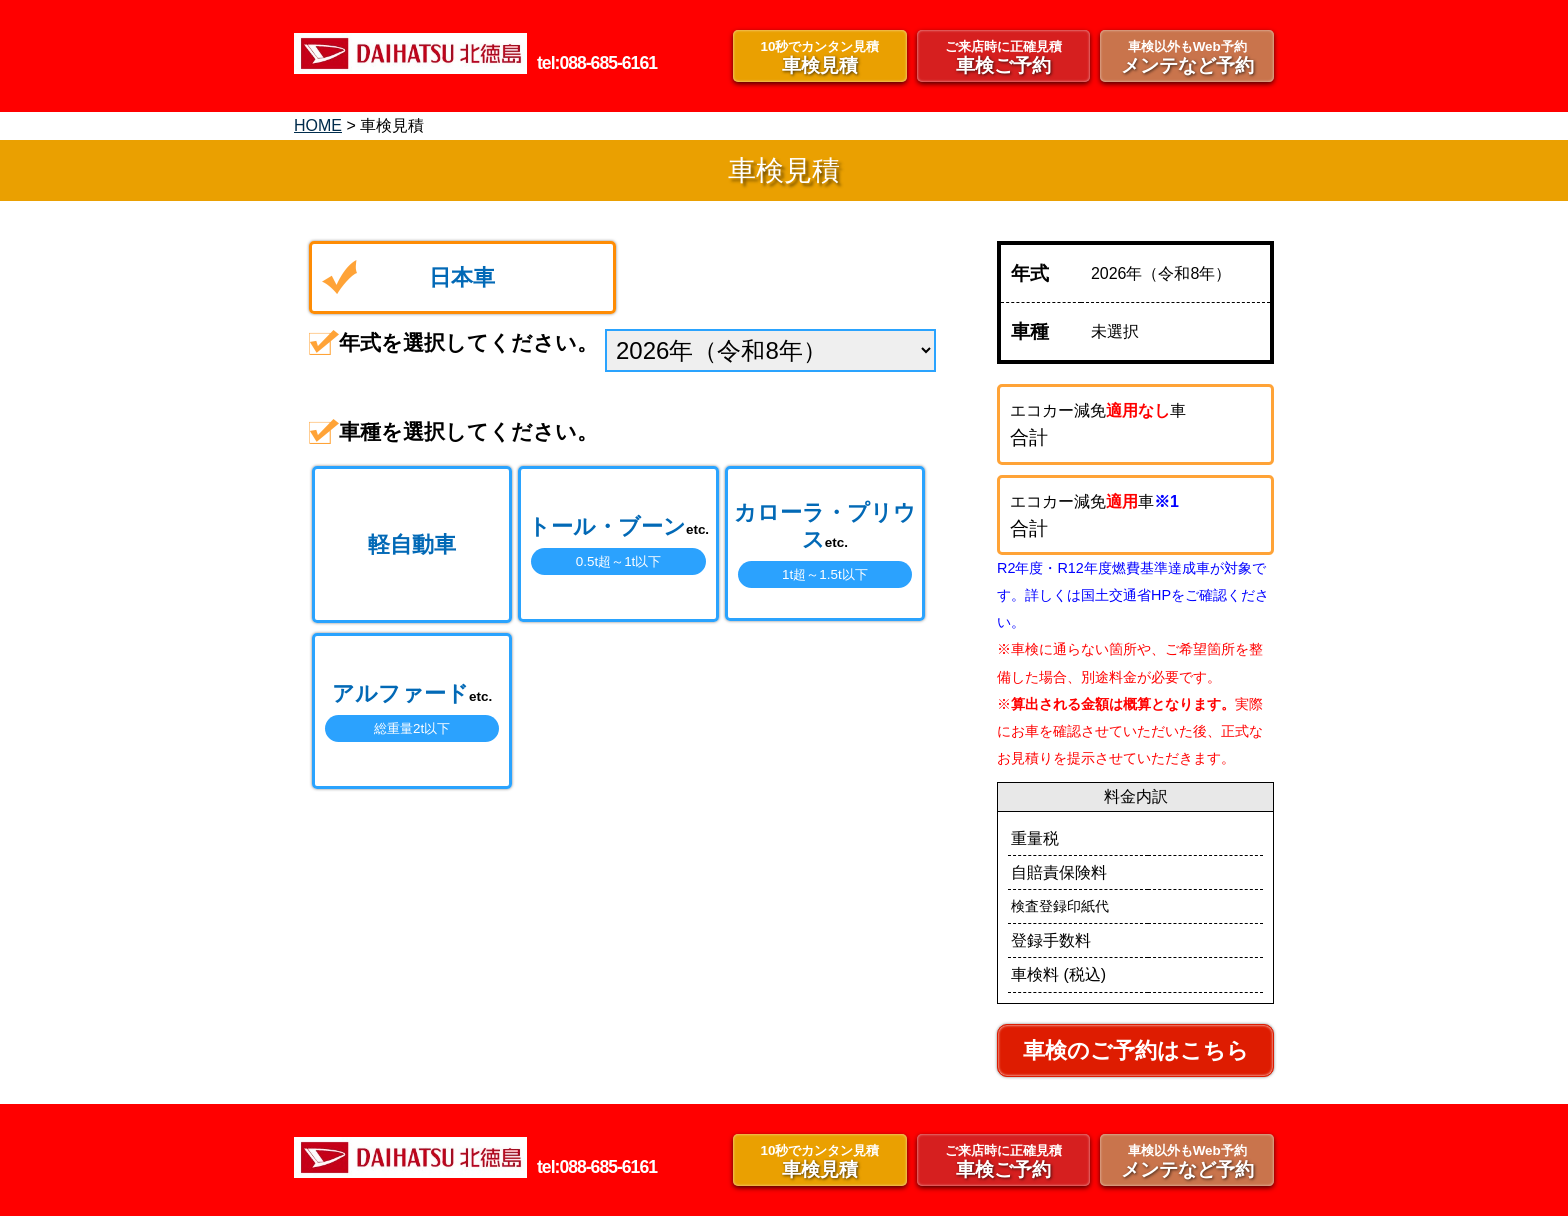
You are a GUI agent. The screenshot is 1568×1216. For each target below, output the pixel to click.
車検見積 (820, 56)
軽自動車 (412, 544)
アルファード (412, 711)
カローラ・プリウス (825, 544)
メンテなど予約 (1187, 56)
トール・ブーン (618, 544)
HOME (318, 125)
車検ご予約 (1004, 56)
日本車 (462, 277)
